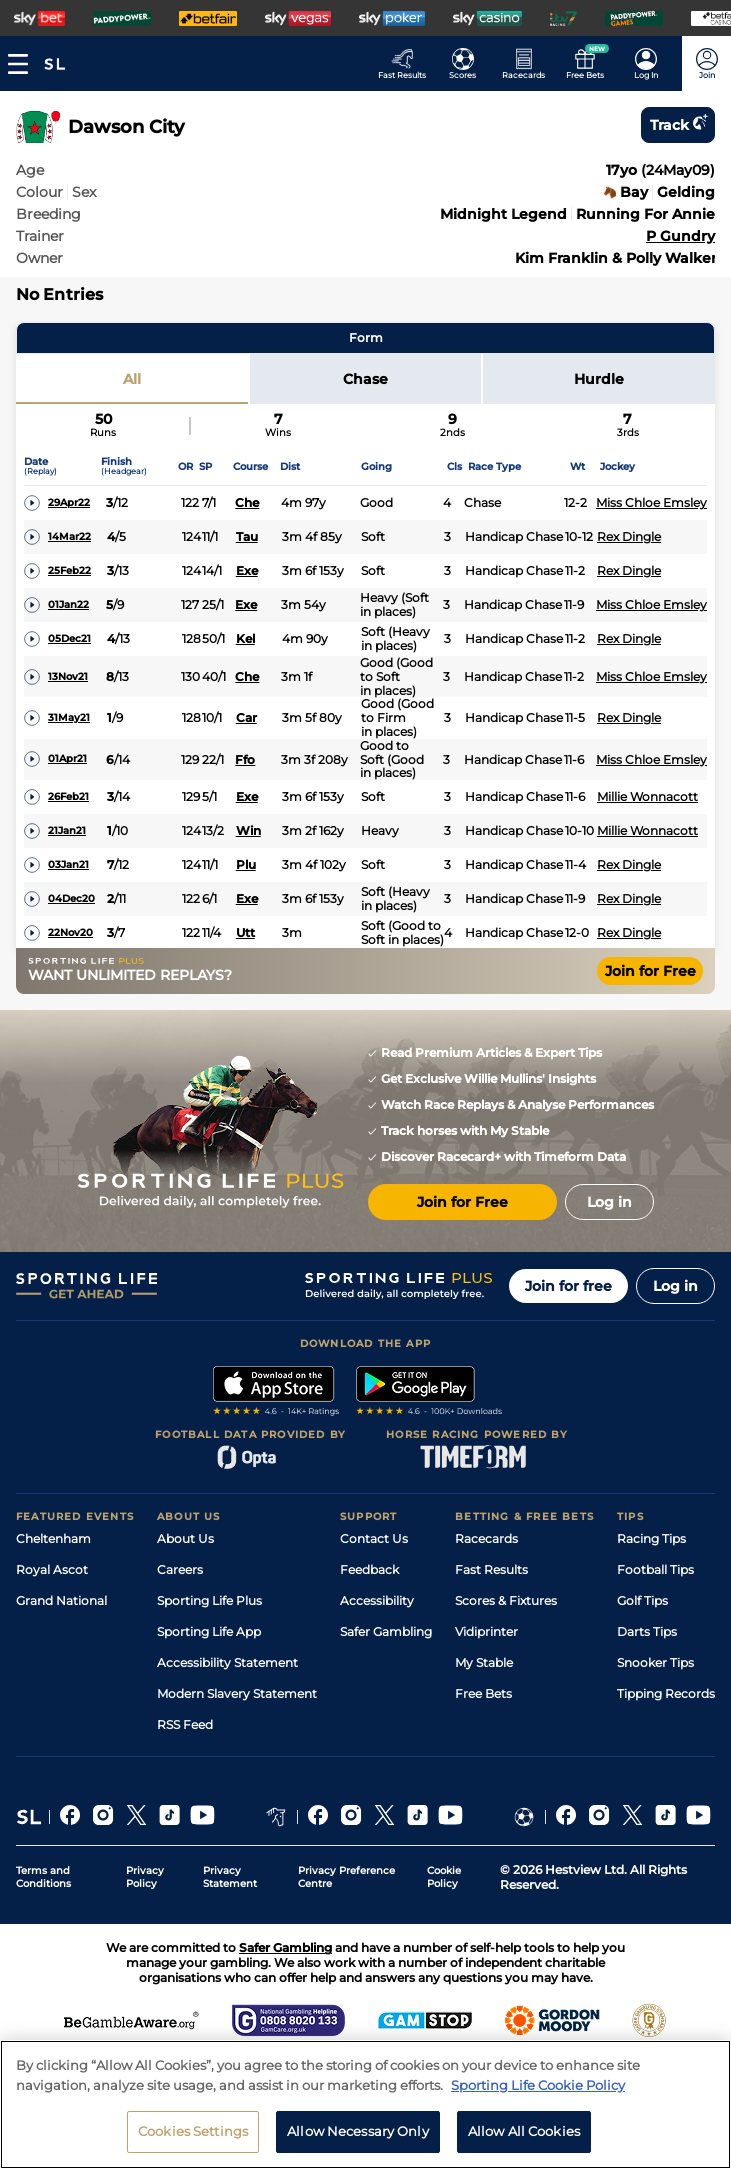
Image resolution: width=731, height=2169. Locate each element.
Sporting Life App (209, 1631)
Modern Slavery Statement (237, 1693)
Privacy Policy (145, 1877)
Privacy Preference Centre (346, 1877)
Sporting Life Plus (209, 1600)
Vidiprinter (486, 1631)
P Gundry (680, 236)
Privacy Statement (230, 1877)
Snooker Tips (655, 1662)
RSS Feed (185, 1724)
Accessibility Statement (227, 1662)
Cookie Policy (444, 1877)
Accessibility (377, 1600)
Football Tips (655, 1569)
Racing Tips (651, 1538)
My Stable (484, 1662)
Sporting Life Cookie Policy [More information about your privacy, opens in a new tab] (538, 2094)
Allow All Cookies (524, 2141)
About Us (185, 1538)
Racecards (486, 1538)
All (132, 379)
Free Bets (483, 1693)
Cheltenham (53, 1538)
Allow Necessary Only (358, 2141)
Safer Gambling (386, 1631)
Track (678, 125)
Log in (675, 1286)
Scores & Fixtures (506, 1600)
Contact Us (374, 1538)
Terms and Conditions (43, 1877)
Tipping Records (666, 1693)
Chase (365, 379)
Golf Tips (642, 1600)
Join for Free (650, 971)
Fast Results (491, 1569)
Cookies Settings (193, 2141)
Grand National (61, 1600)
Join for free (568, 1286)
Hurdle (599, 379)
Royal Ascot (52, 1569)
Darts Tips (647, 1631)
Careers (180, 1569)
